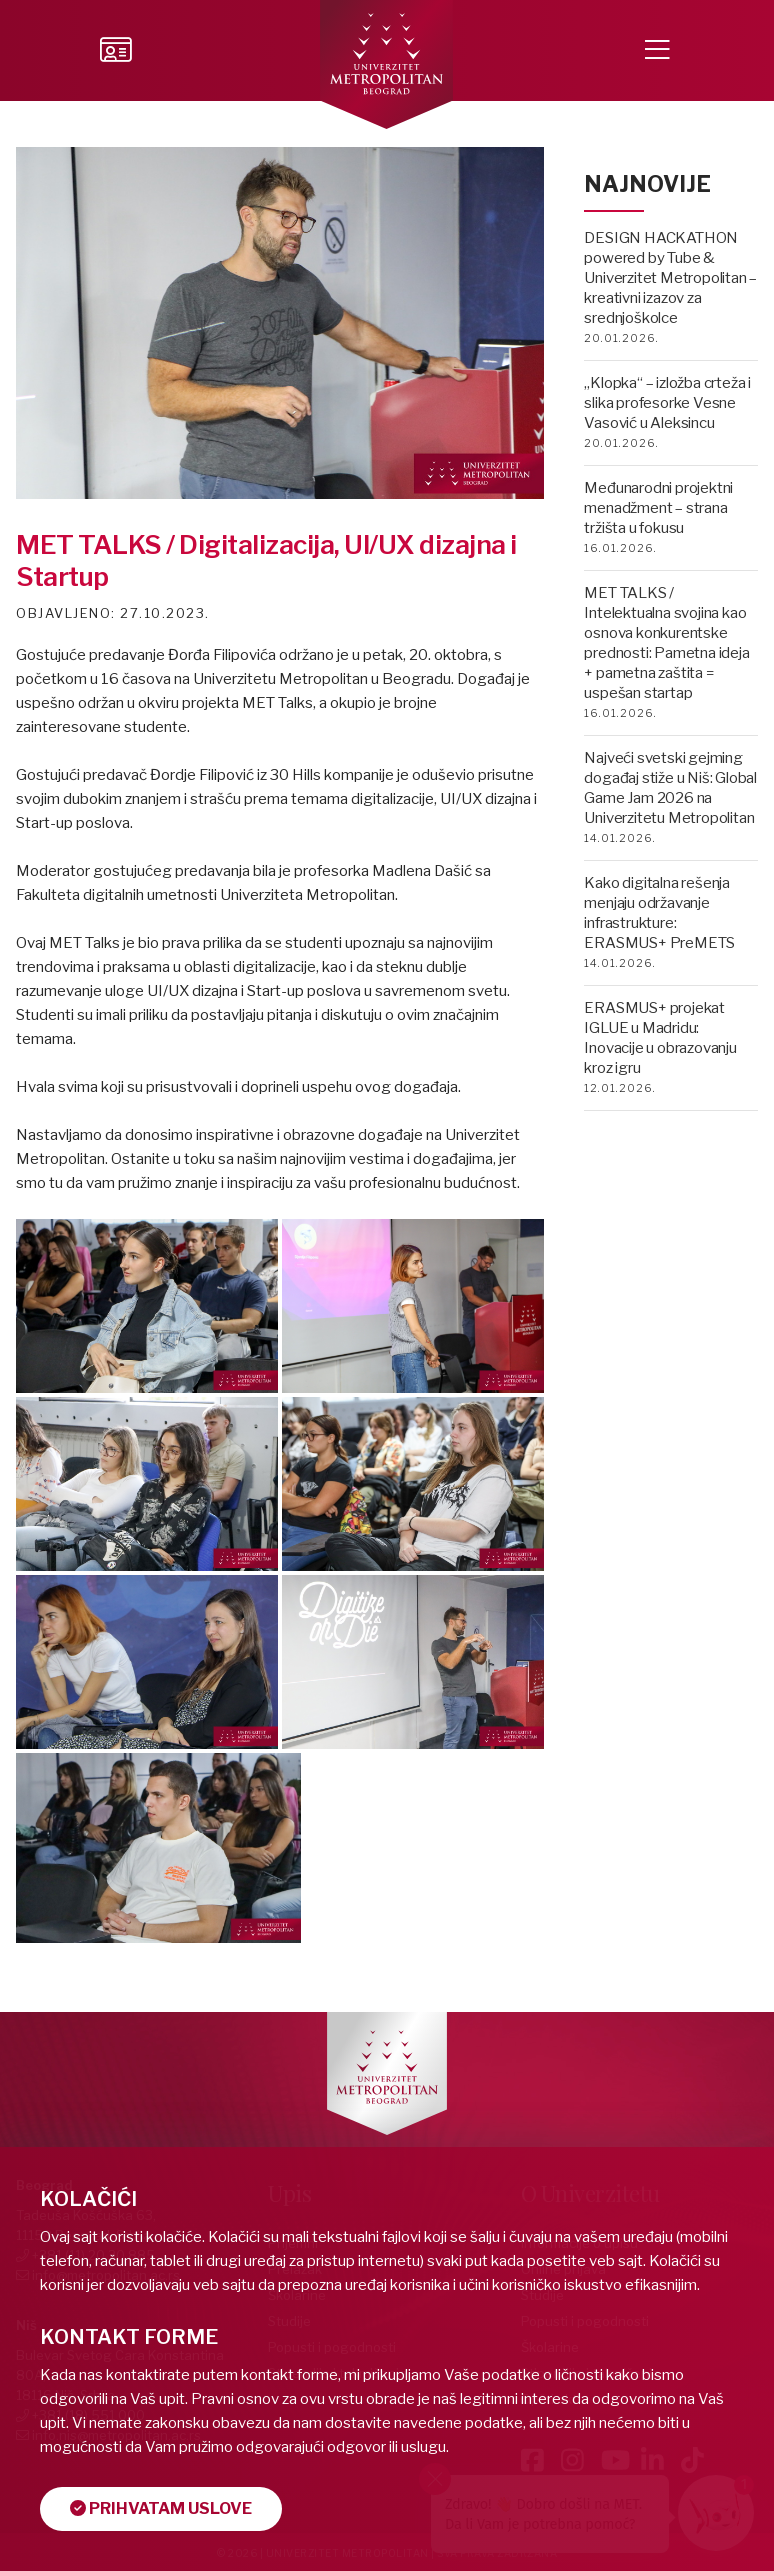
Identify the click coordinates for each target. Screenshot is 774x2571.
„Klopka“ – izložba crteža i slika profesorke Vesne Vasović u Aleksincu (667, 403)
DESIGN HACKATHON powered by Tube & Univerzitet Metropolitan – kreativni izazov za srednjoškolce (670, 278)
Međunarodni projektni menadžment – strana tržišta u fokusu (658, 508)
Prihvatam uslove (161, 2508)
